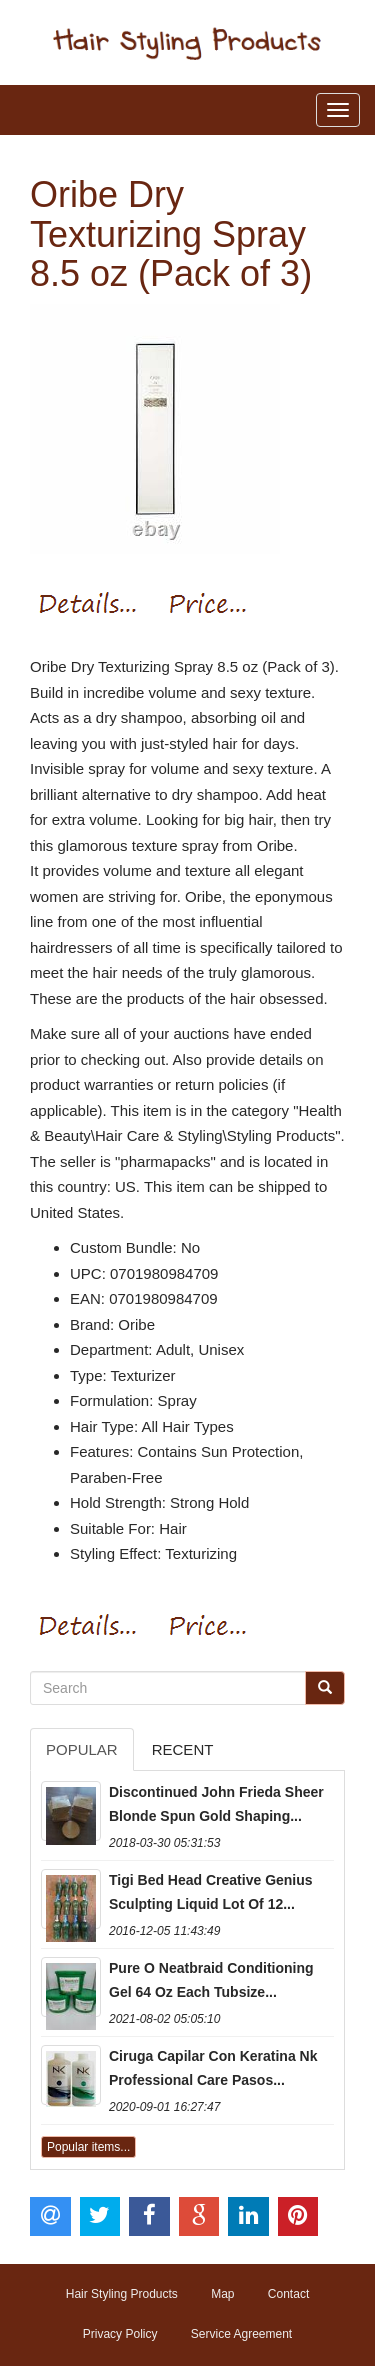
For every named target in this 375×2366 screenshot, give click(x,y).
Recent (183, 1749)
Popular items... (88, 2147)
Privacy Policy (120, 2334)
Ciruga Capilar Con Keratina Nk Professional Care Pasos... (213, 2068)
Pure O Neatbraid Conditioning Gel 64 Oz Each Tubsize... (211, 1980)
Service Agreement (241, 2334)
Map (222, 2294)
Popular (82, 1749)
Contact (288, 2294)
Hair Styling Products (122, 2294)
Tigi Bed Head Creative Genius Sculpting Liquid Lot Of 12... (211, 1892)
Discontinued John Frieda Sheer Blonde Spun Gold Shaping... (216, 1804)
